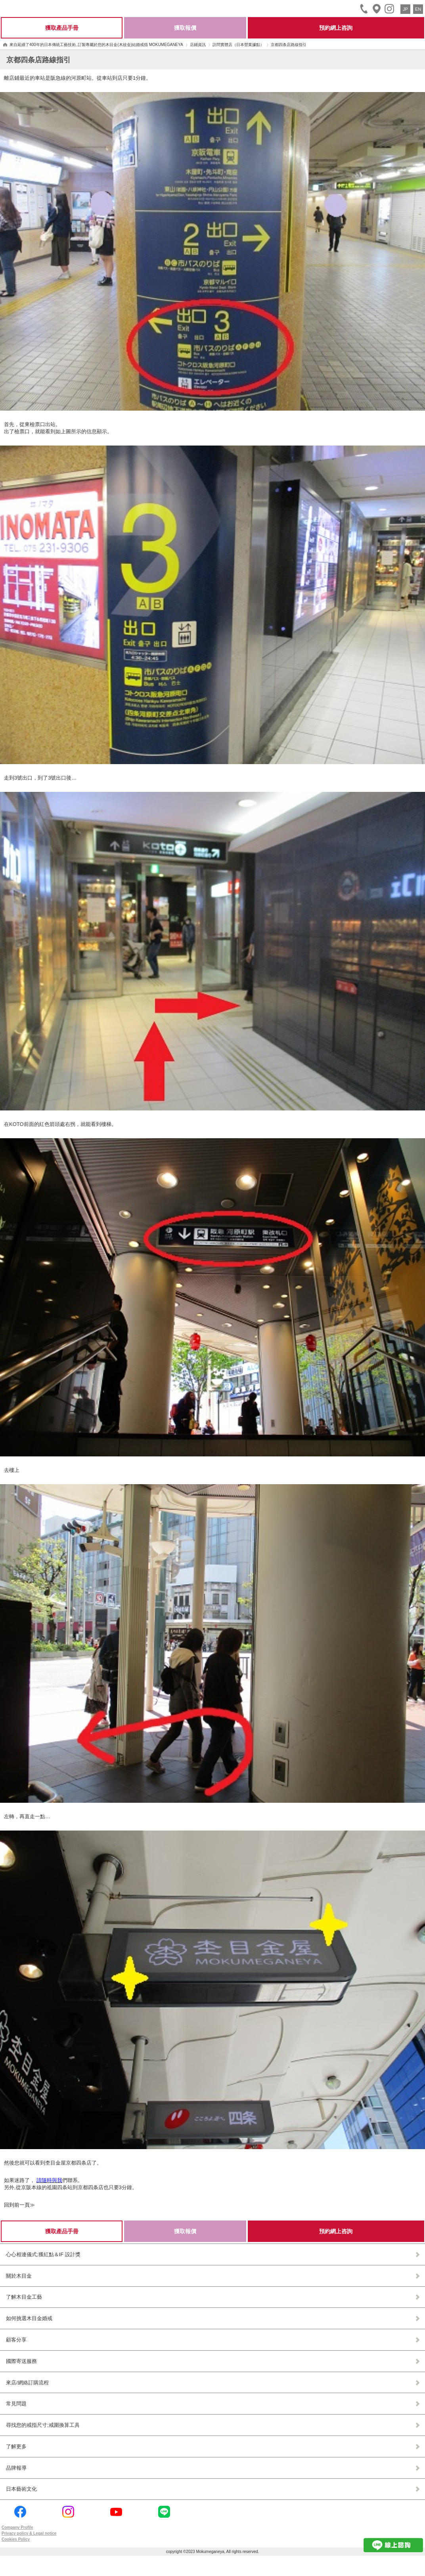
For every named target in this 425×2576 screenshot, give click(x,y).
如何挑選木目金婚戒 (29, 2318)
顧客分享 (16, 2340)
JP (405, 9)
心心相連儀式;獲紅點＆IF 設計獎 (43, 2254)
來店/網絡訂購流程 (27, 2383)
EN (418, 9)
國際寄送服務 (21, 2361)
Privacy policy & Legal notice (29, 2533)
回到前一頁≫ (19, 2205)
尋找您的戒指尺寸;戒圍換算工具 (43, 2425)
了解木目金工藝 (24, 2297)
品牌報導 (16, 2468)
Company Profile (17, 2527)
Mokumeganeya (26, 7)
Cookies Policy (16, 2539)
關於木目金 (19, 2276)
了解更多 (16, 2446)
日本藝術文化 (21, 2489)
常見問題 (16, 2404)
